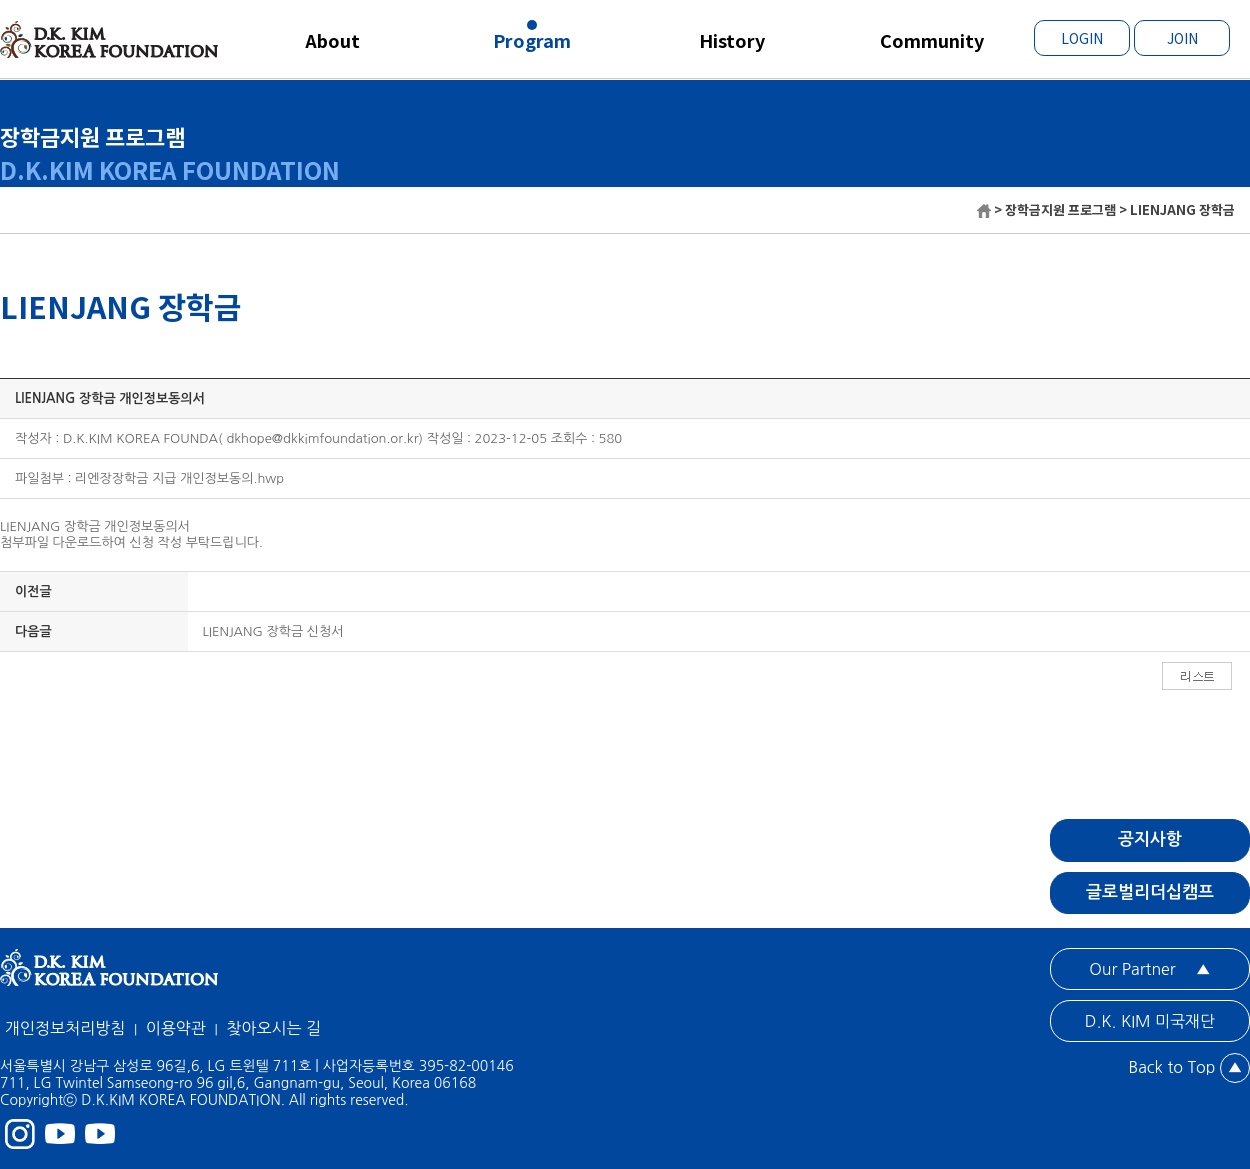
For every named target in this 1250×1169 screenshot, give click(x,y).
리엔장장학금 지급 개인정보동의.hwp (179, 478)
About (332, 40)
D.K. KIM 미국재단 (1150, 1021)
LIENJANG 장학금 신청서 (273, 631)
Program (532, 40)
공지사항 (1150, 839)
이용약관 (176, 1028)
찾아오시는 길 (273, 1028)
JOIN (1182, 38)
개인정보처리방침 (65, 1028)
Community (932, 40)
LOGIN (1082, 38)
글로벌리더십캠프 (1150, 892)
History (732, 40)
